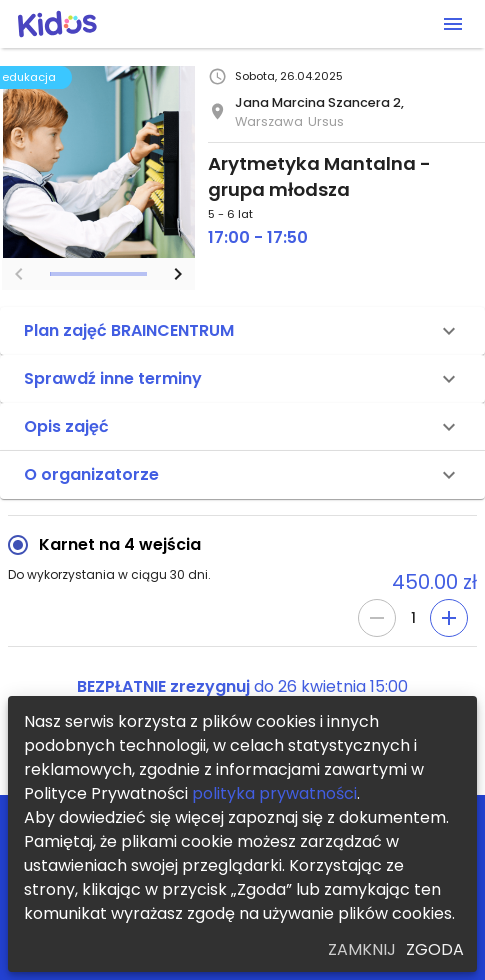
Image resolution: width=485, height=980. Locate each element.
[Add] (449, 618)
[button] (242, 331)
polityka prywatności (274, 793)
